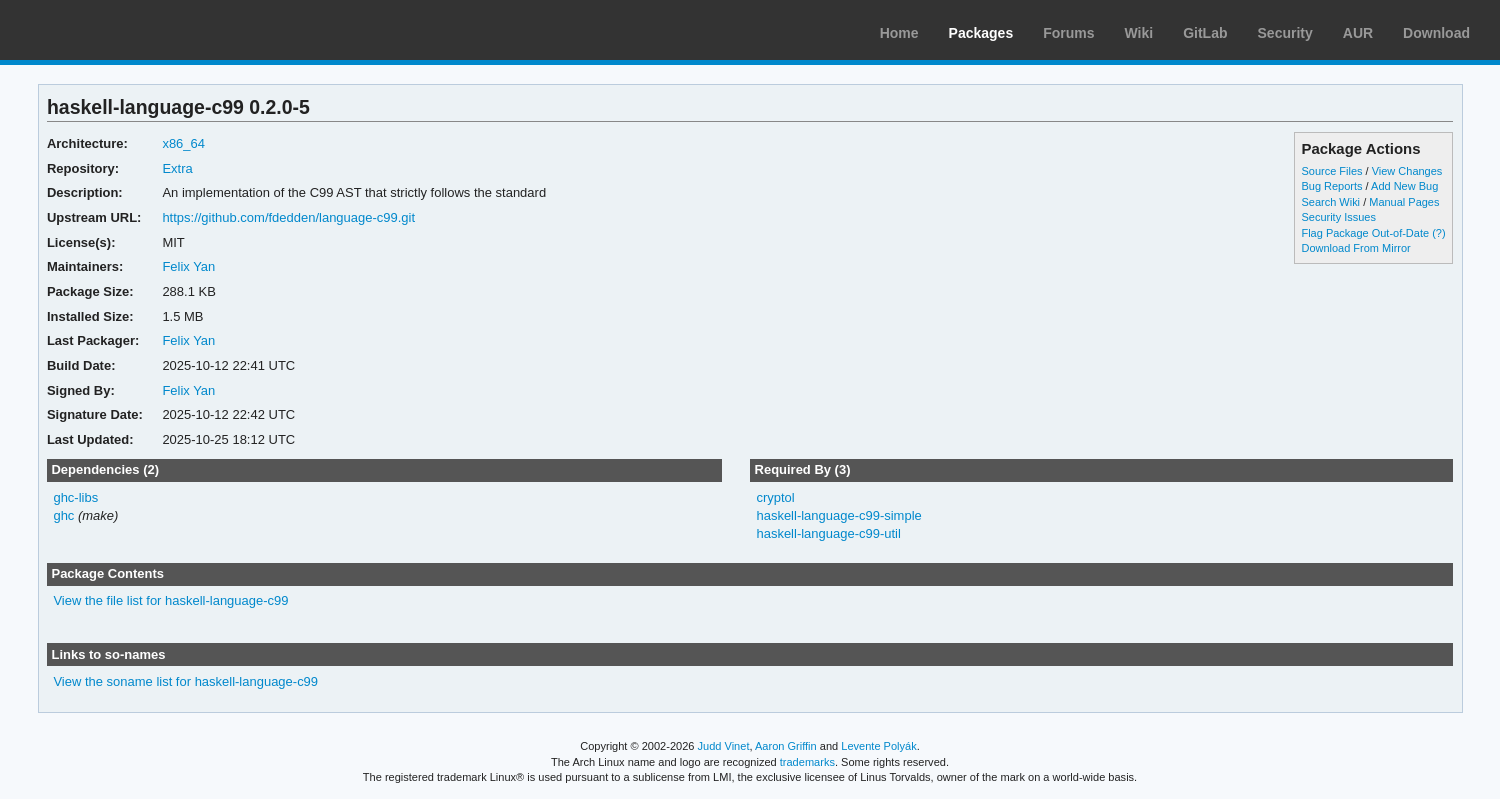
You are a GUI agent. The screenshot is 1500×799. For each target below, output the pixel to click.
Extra (177, 168)
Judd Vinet (724, 746)
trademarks (807, 762)
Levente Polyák (878, 746)
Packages (981, 33)
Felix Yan (188, 266)
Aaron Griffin (786, 746)
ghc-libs (75, 497)
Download (1436, 33)
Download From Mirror (1355, 248)
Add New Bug (1404, 186)
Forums (1068, 33)
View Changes (1407, 171)
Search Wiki (1330, 202)
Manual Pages (1404, 202)
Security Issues (1338, 217)
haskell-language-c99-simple (838, 515)
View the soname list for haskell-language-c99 (185, 681)
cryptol (775, 497)
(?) (1438, 233)
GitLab (1205, 33)
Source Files (1331, 171)
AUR (1358, 33)
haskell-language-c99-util (828, 533)
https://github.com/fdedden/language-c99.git (288, 217)
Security (1285, 33)
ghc (63, 515)
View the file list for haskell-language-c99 (170, 600)
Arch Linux (110, 30)
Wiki (1139, 33)
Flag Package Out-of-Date (1365, 233)
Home (899, 33)
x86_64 (183, 143)
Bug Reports (1331, 186)
